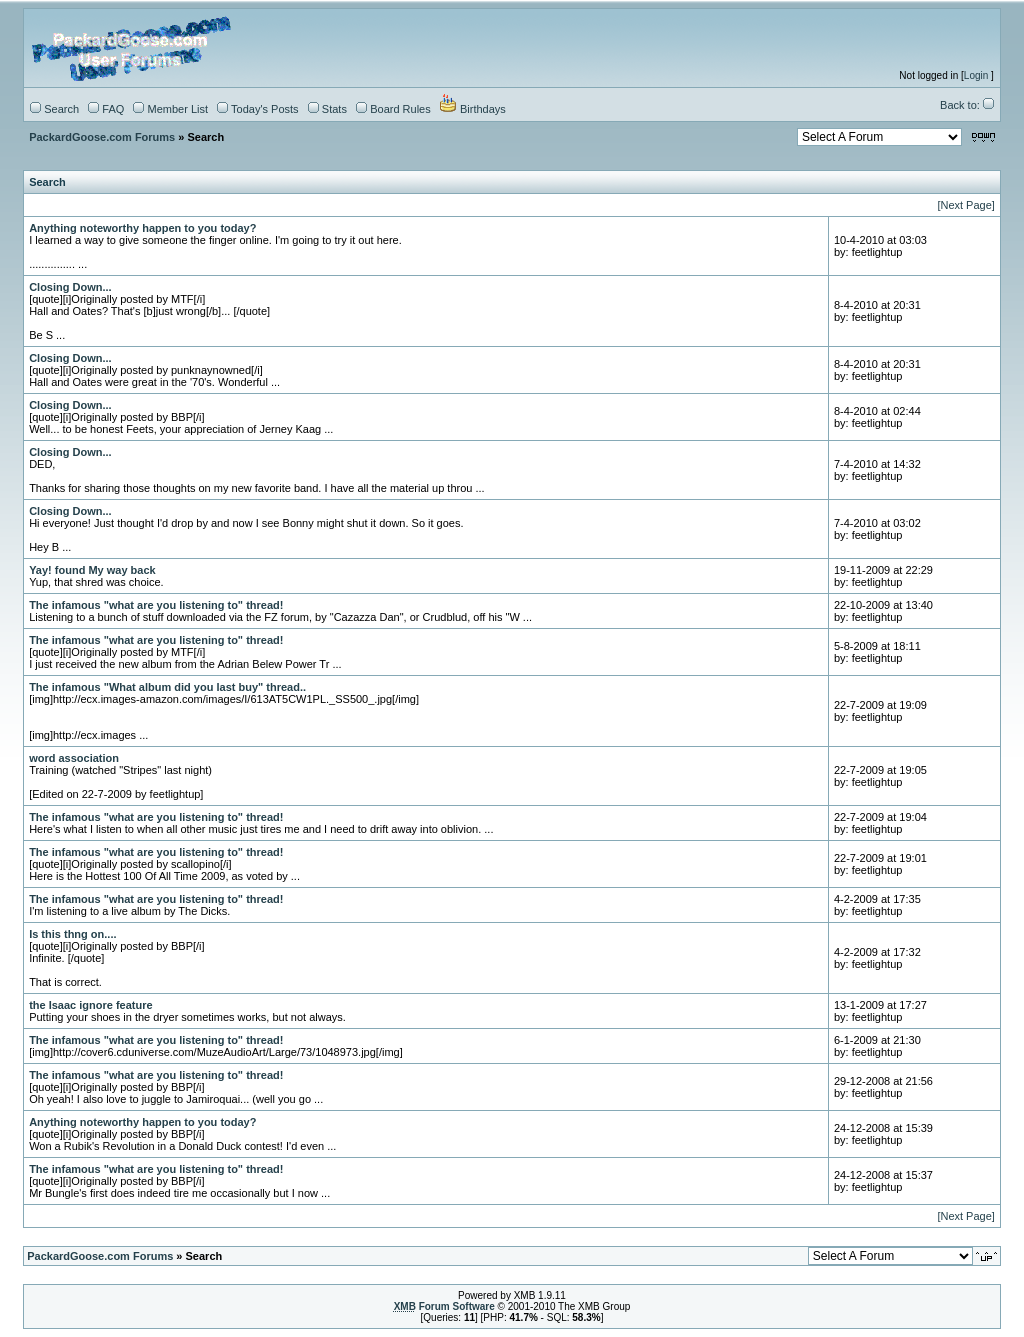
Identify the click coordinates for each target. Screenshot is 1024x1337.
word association (74, 758)
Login (976, 75)
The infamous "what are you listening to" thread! (156, 605)
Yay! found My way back (92, 570)
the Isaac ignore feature (91, 1005)
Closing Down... (70, 287)
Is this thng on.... (72, 934)
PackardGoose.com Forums (102, 137)
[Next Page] (965, 205)
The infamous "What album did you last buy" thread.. (167, 687)
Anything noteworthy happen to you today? (142, 228)
